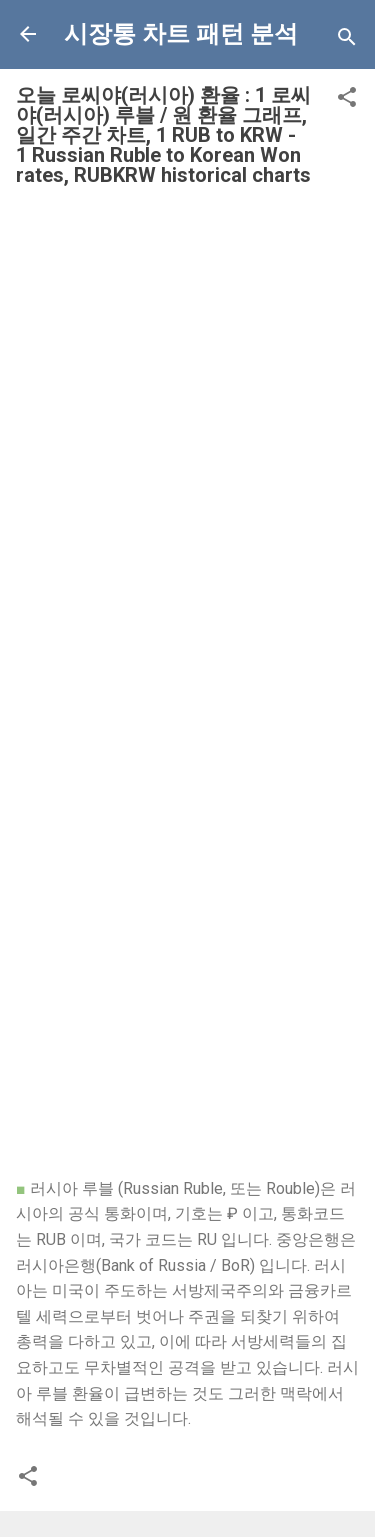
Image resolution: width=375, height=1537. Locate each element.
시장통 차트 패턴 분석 (181, 34)
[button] (347, 100)
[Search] (347, 40)
